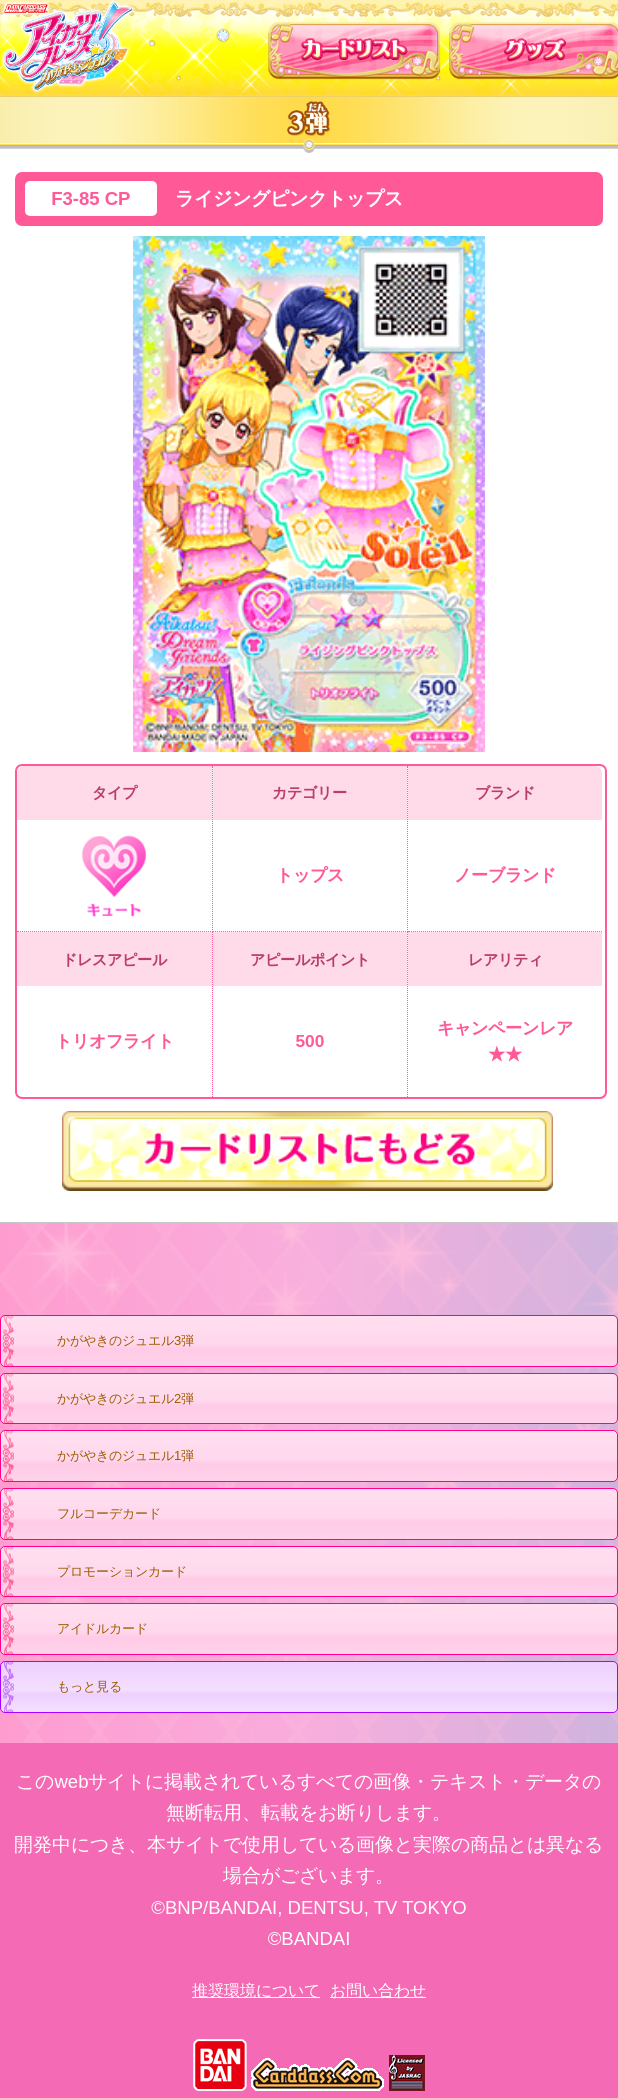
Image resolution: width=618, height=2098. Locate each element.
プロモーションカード (102, 1573)
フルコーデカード (109, 1513)
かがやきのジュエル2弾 (106, 1400)
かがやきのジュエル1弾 (106, 1457)
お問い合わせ (378, 1990)
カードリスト (354, 44)
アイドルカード (83, 1630)
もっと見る (70, 1688)
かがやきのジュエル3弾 (106, 1342)
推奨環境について (256, 1990)
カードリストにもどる (309, 1151)
